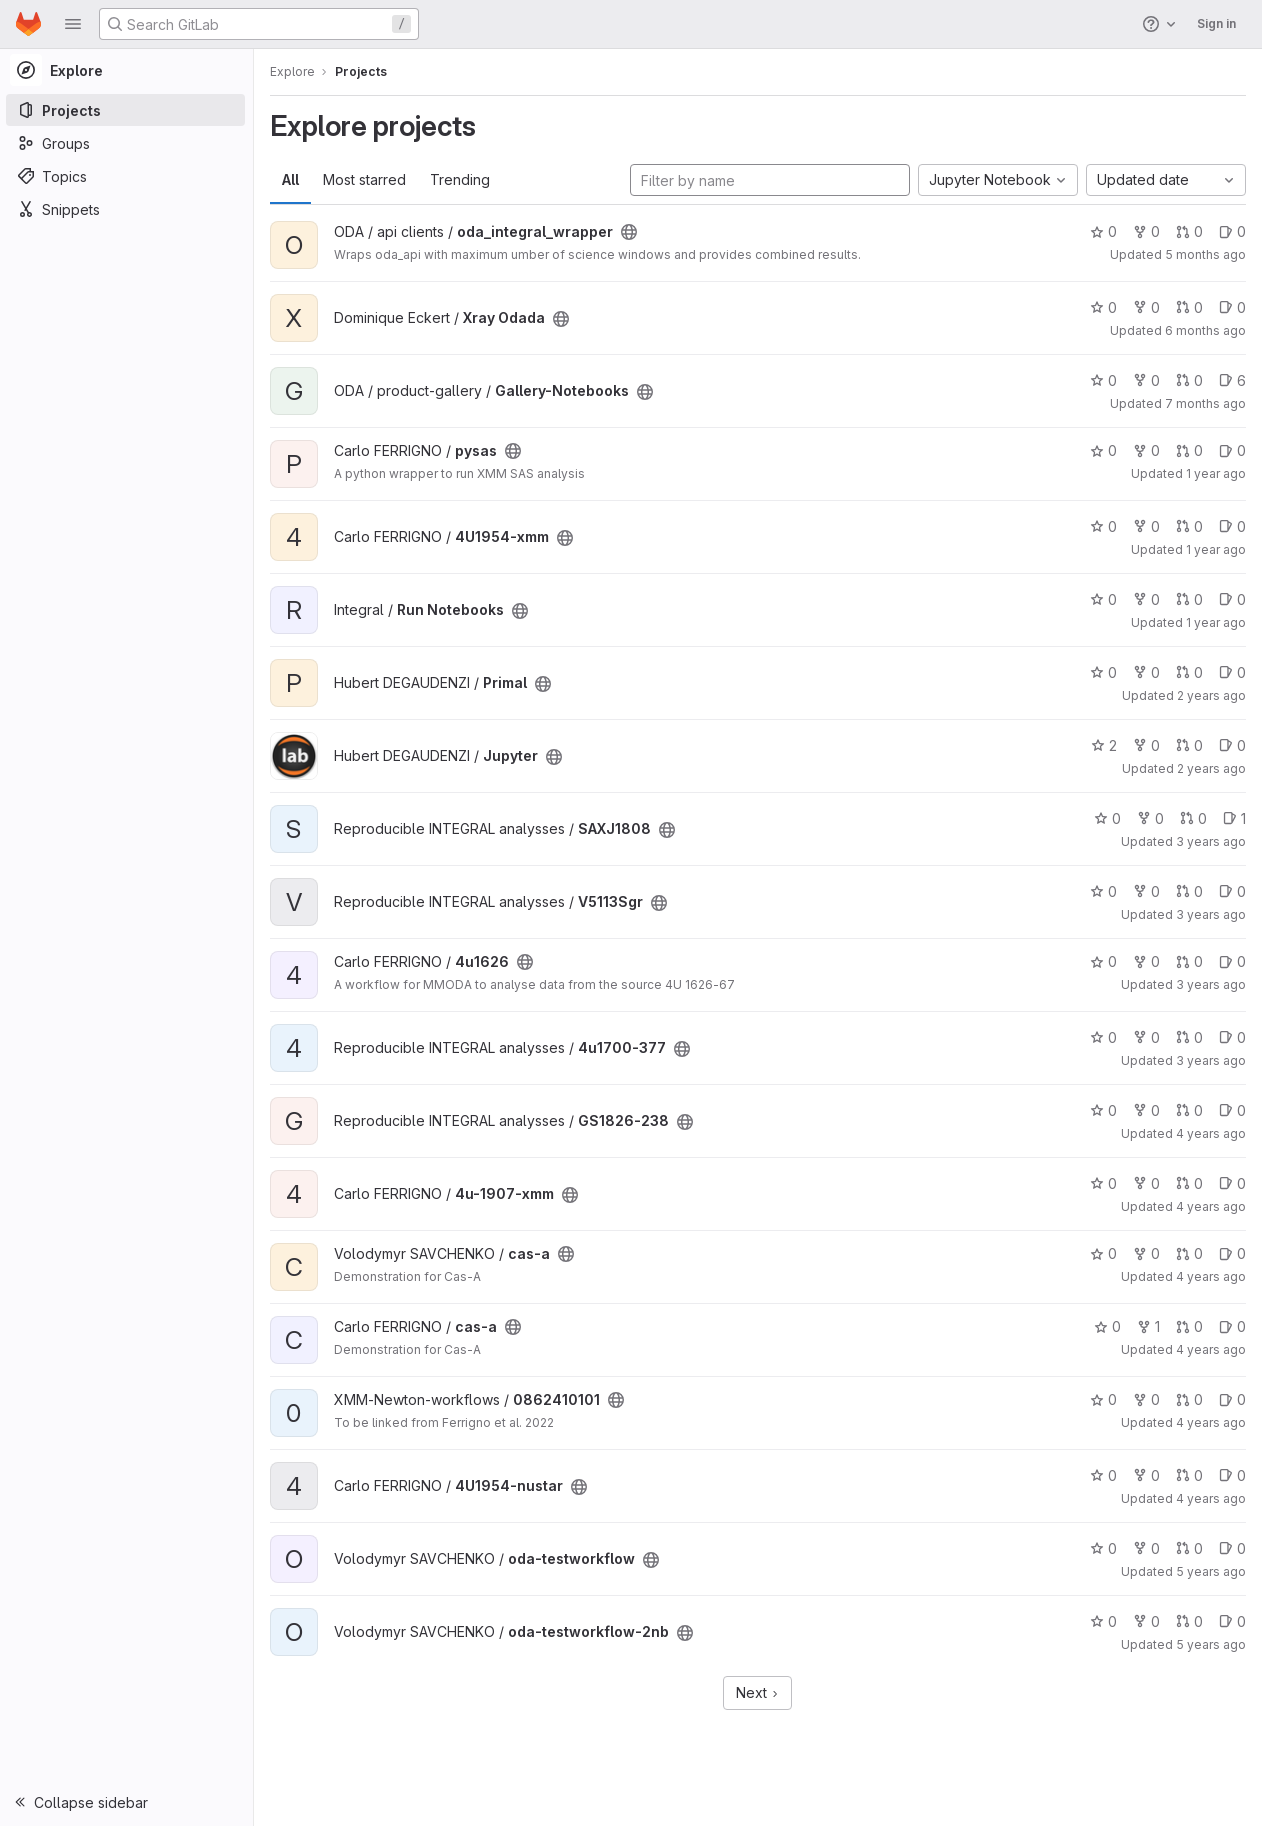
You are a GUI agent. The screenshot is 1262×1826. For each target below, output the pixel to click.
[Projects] (127, 110)
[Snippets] (127, 209)
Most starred (366, 179)
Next (759, 1692)
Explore (294, 71)
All (292, 179)
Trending (462, 179)
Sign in (1216, 23)
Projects (363, 71)
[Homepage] (28, 24)
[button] (73, 24)
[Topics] (127, 176)
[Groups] (127, 143)
